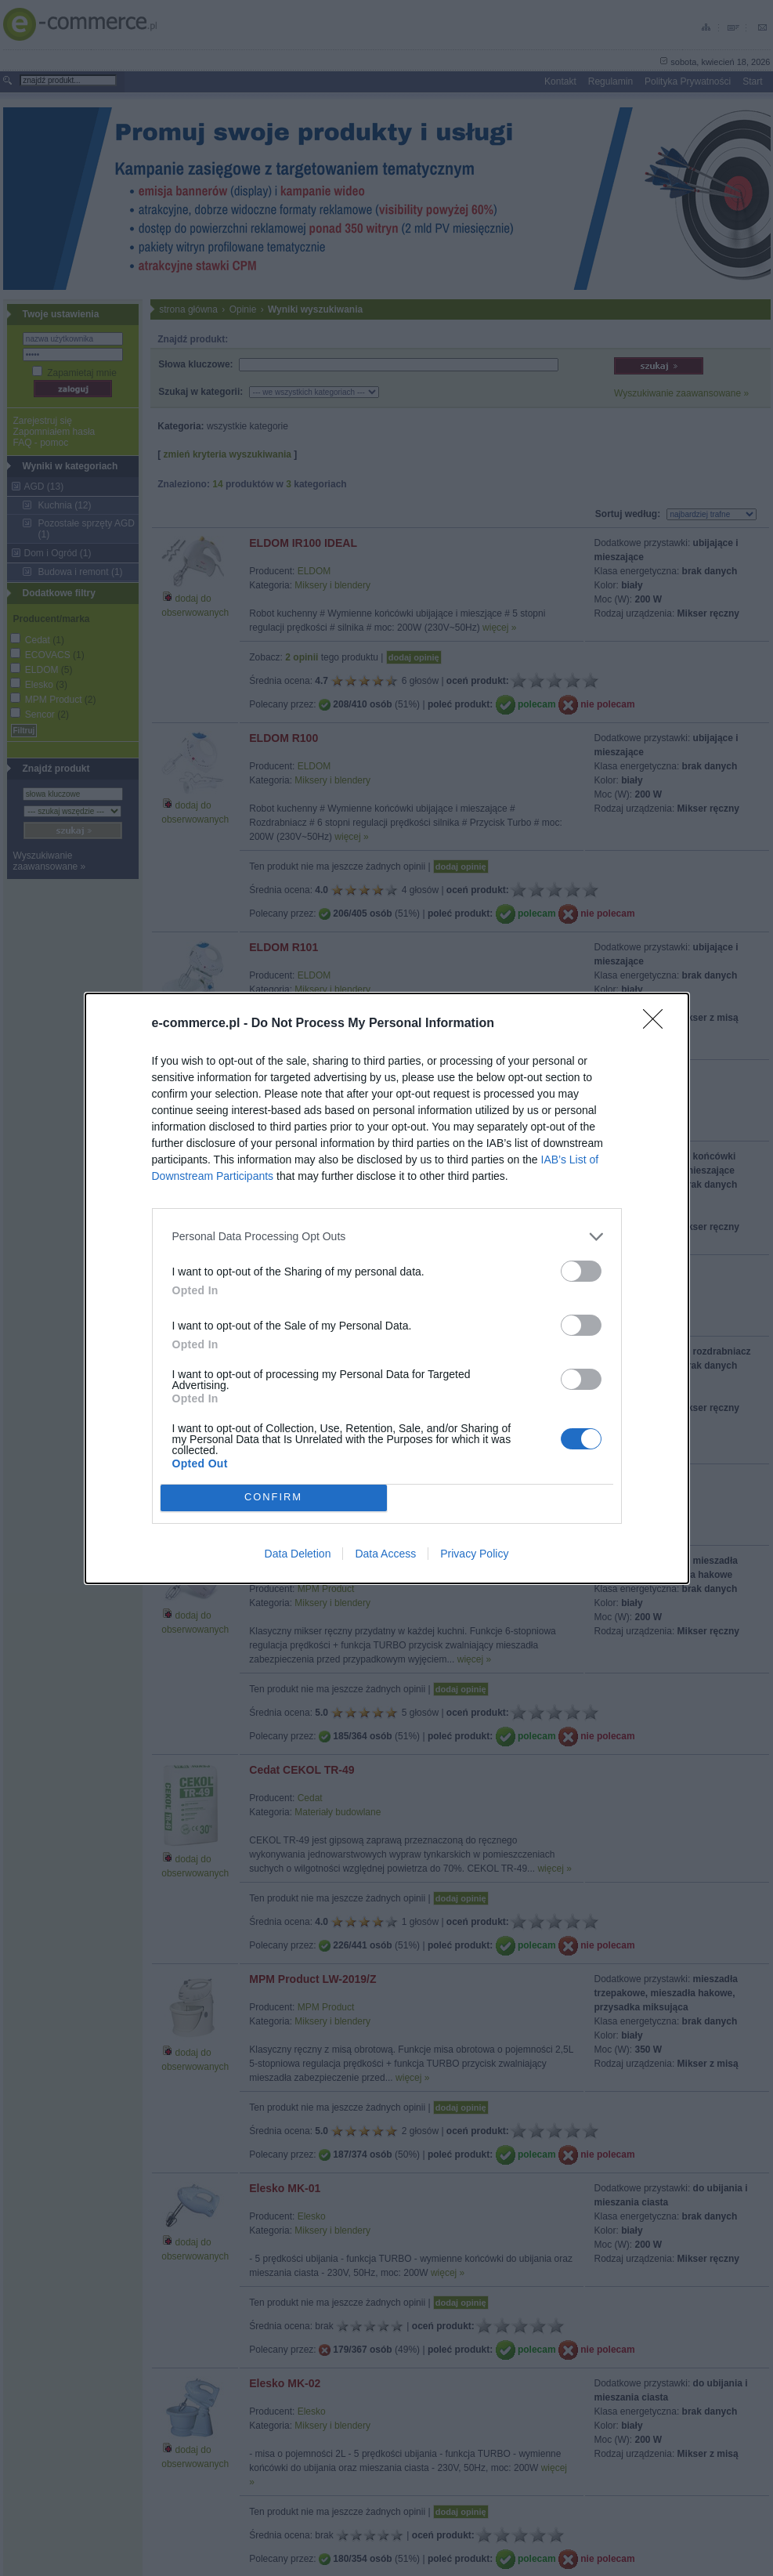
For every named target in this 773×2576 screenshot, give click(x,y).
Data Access (385, 1553)
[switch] (581, 1271)
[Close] (658, 1024)
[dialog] (386, 1288)
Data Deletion (298, 1553)
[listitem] (386, 1236)
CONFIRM (273, 1497)
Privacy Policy (474, 1553)
